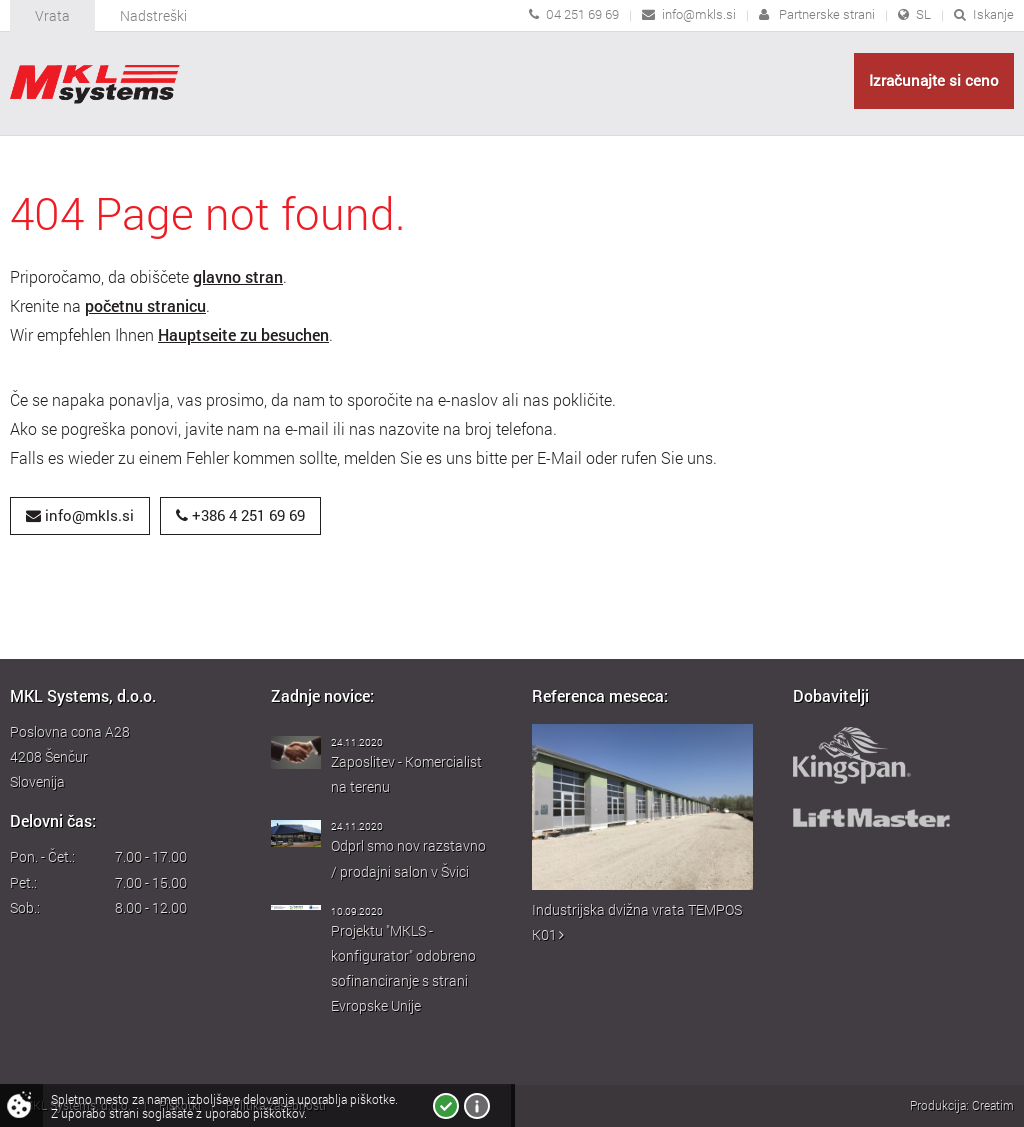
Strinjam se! (446, 1106)
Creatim (993, 1105)
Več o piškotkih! (477, 1106)
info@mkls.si (699, 14)
